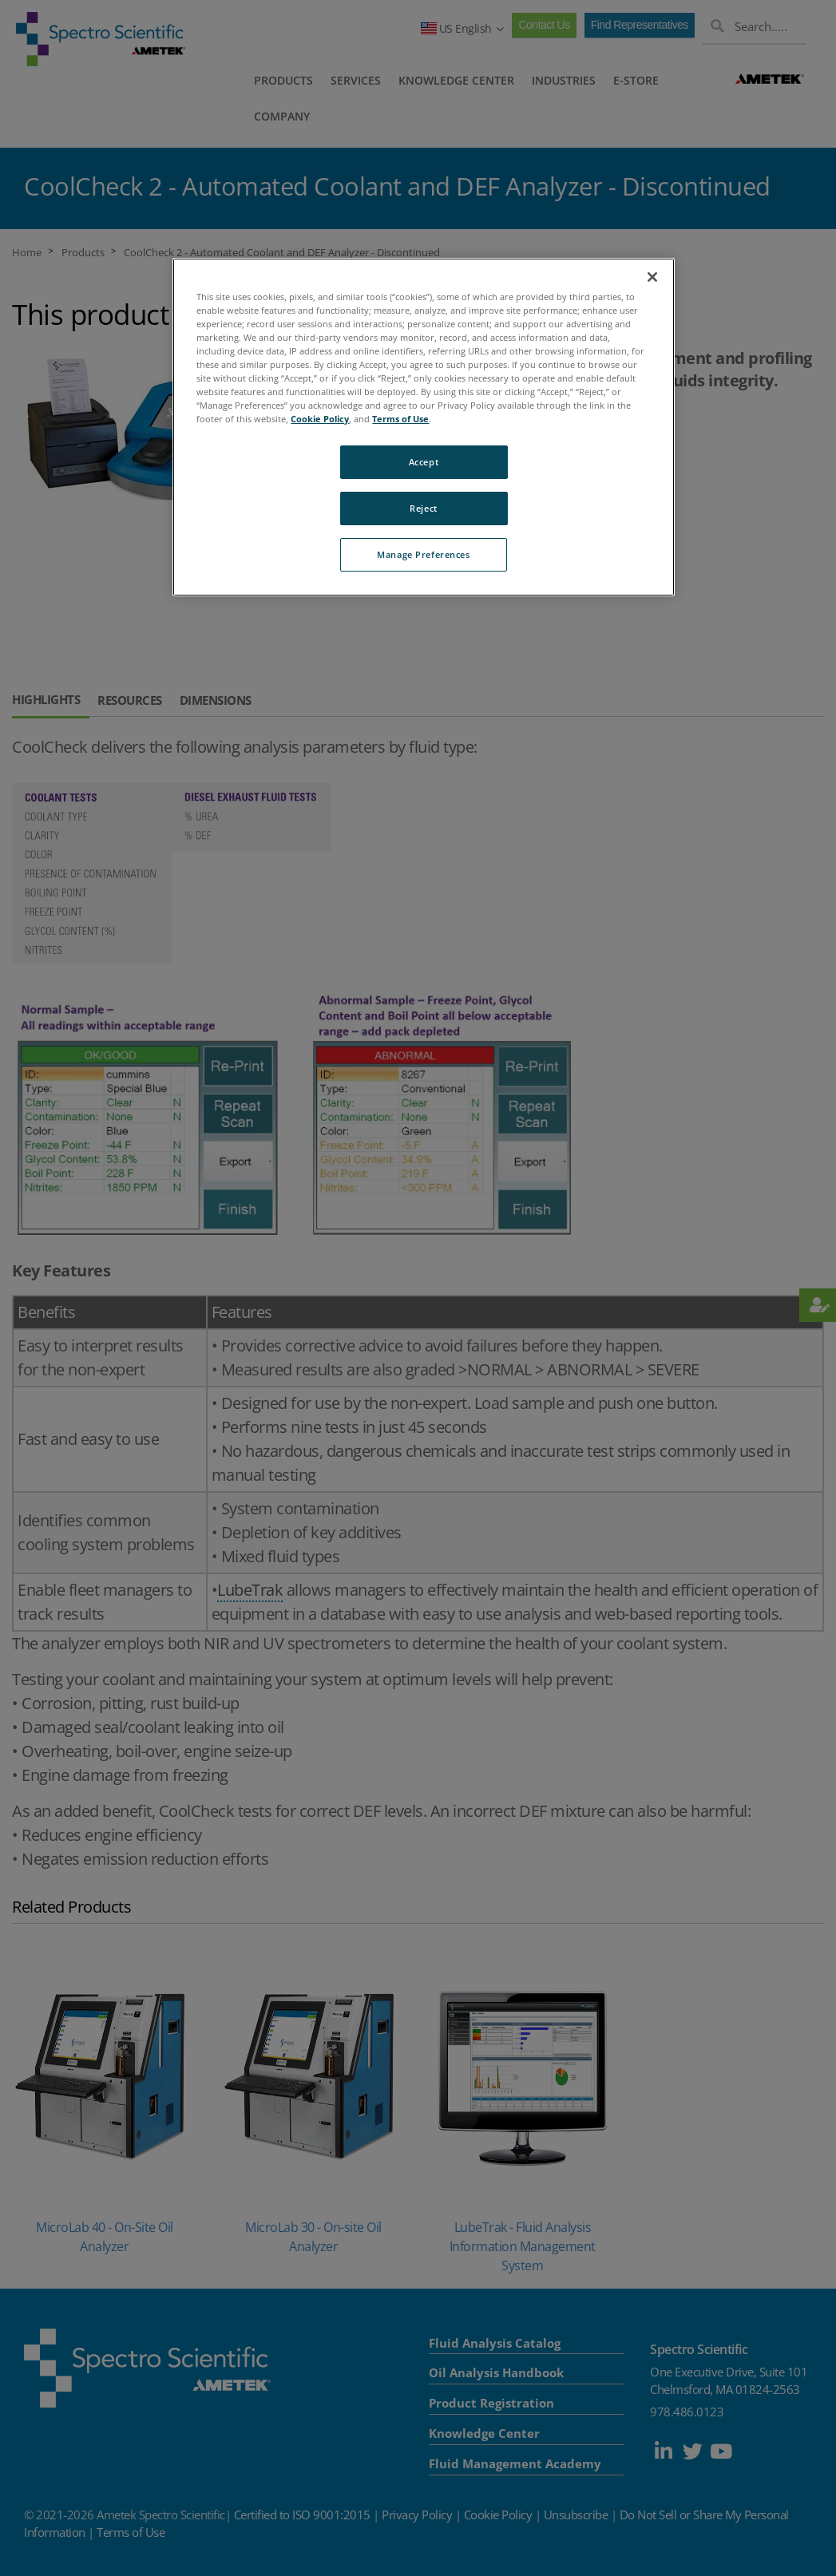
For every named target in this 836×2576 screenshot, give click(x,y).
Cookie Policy (320, 419)
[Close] (652, 277)
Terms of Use (400, 419)
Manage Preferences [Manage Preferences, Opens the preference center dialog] (423, 554)
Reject (423, 508)
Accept (423, 462)
